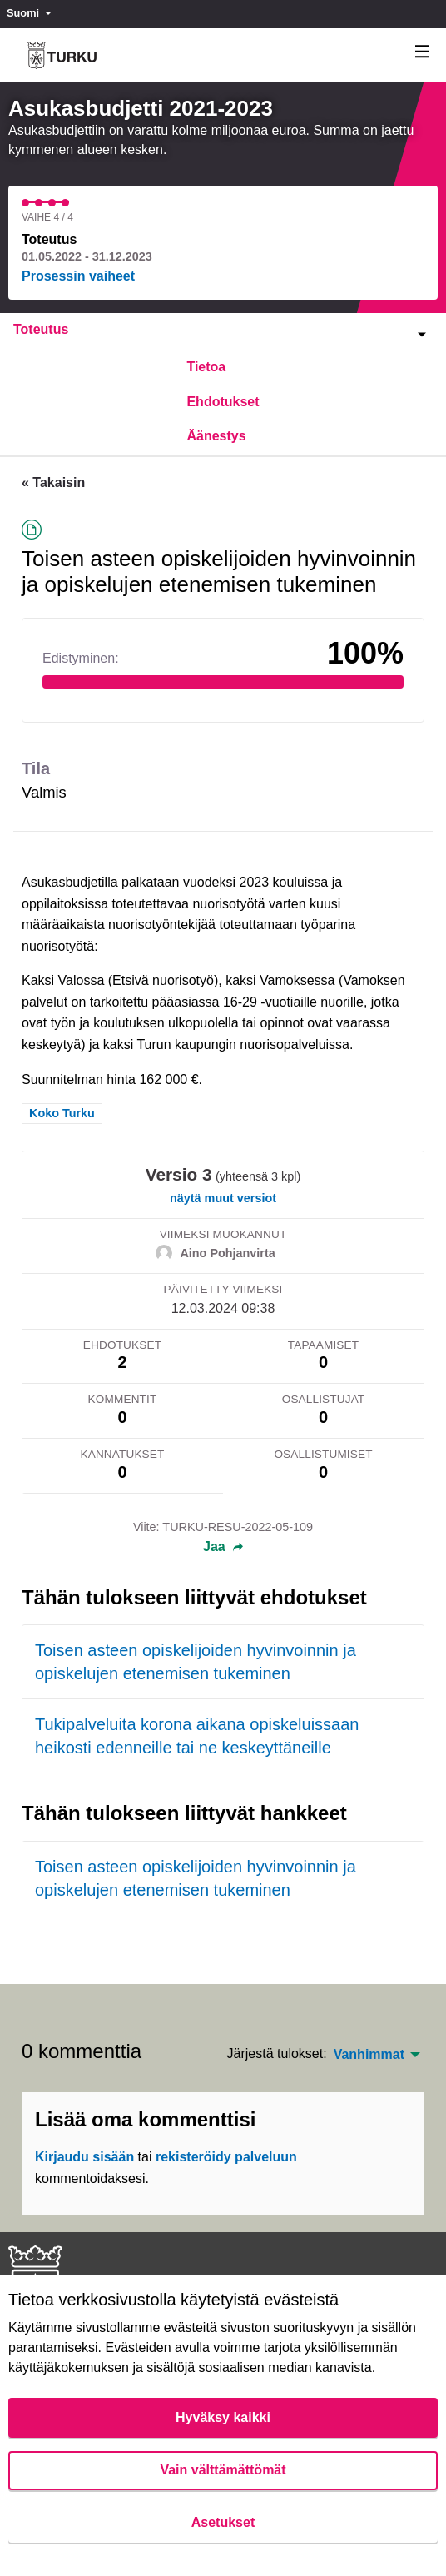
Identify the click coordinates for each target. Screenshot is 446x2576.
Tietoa (205, 367)
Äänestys (215, 436)
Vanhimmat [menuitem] (369, 2054)
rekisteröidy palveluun (226, 2157)
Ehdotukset (222, 402)
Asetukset (223, 2522)
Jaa (223, 1547)
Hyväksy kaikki (223, 2417)
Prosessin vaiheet (78, 276)
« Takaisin (53, 482)
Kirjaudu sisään (84, 2157)
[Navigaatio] (422, 52)
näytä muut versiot (223, 1198)
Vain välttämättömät (222, 2470)
